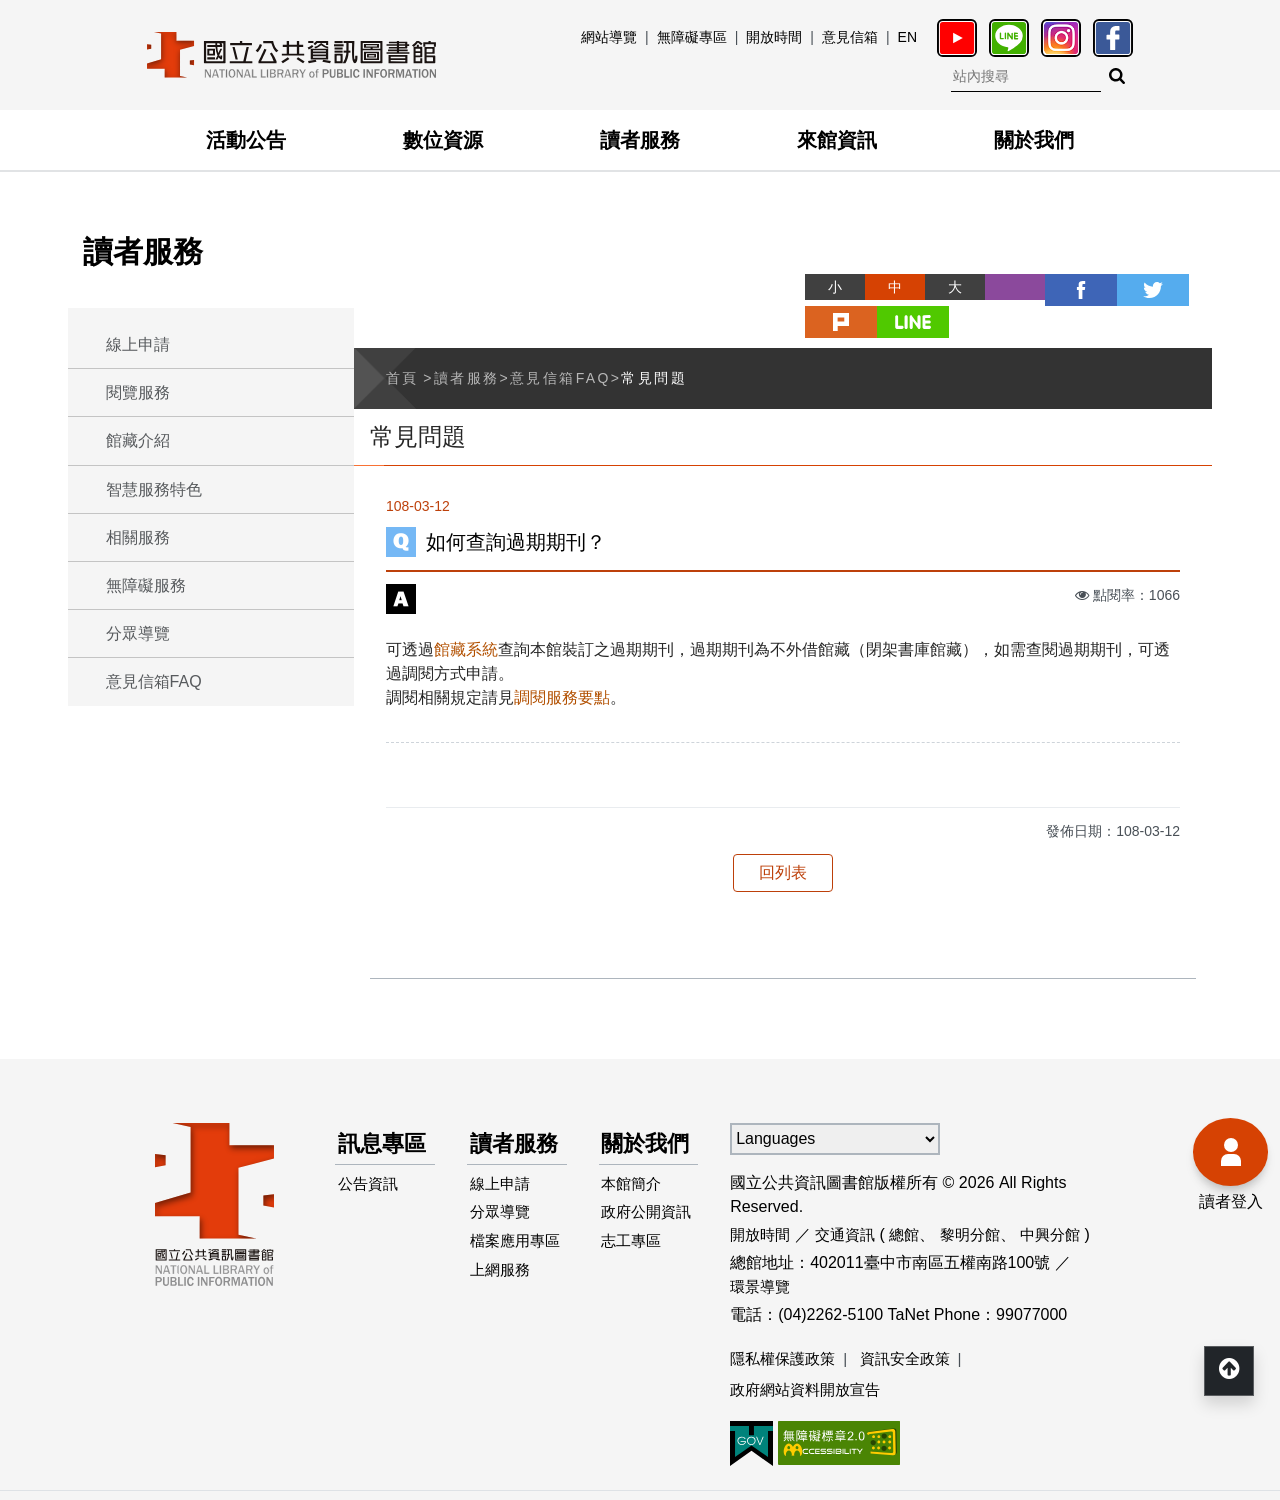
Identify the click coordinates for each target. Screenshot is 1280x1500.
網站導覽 (609, 37)
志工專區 (635, 1273)
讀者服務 (640, 140)
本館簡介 (635, 1185)
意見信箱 (850, 37)
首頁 (402, 340)
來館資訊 (837, 140)
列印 (942, 287)
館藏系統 (466, 611)
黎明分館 (982, 1196)
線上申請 (138, 344)
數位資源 (443, 140)
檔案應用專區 (511, 1261)
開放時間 (774, 37)
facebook (1002, 287)
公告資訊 (371, 1185)
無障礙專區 (692, 37)
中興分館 (1066, 1196)
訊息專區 (375, 1124)
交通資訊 (851, 1196)
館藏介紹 (138, 440)
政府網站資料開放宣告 (810, 1352)
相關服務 (138, 537)
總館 (913, 1196)
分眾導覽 (138, 633)
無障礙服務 (146, 585)
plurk (1122, 287)
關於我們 (1034, 140)
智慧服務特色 (154, 489)
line (1182, 287)
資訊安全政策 (915, 1320)
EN (907, 37)
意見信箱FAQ (154, 681)
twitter (1062, 287)
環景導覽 (762, 1248)
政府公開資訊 (643, 1229)
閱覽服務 (138, 392)
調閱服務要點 (562, 659)
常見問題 (654, 340)
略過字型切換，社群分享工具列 (740, 268)
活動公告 (246, 140)
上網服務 (503, 1305)
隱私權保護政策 (786, 1320)
